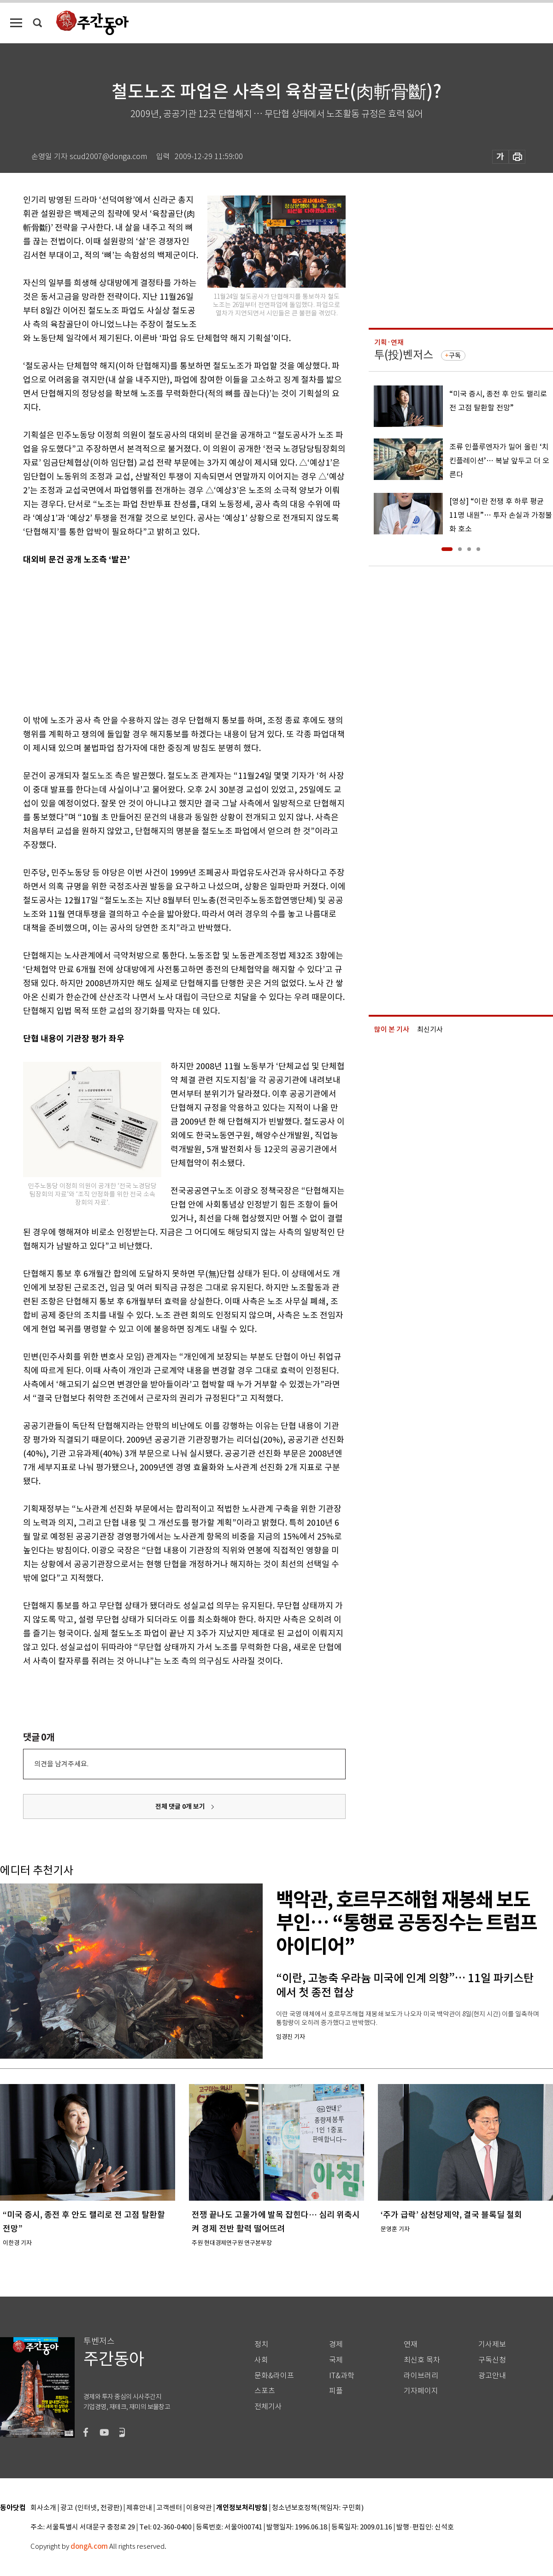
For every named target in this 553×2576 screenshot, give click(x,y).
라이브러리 (421, 2375)
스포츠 (264, 2391)
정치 (261, 2344)
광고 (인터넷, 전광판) (91, 2508)
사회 (261, 2360)
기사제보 (492, 2344)
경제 (336, 2344)
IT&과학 (341, 2375)
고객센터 (169, 2508)
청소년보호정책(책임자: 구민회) (318, 2508)
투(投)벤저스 (403, 355)
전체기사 (268, 2406)
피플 (336, 2391)
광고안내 (492, 2375)
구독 (455, 355)
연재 (411, 2344)
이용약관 (199, 2508)
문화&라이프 (274, 2375)
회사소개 (43, 2508)
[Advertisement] (161, 638)
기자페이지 (421, 2391)
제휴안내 (139, 2508)
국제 (336, 2360)
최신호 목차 (422, 2360)
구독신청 (492, 2360)
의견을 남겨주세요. (61, 1763)
